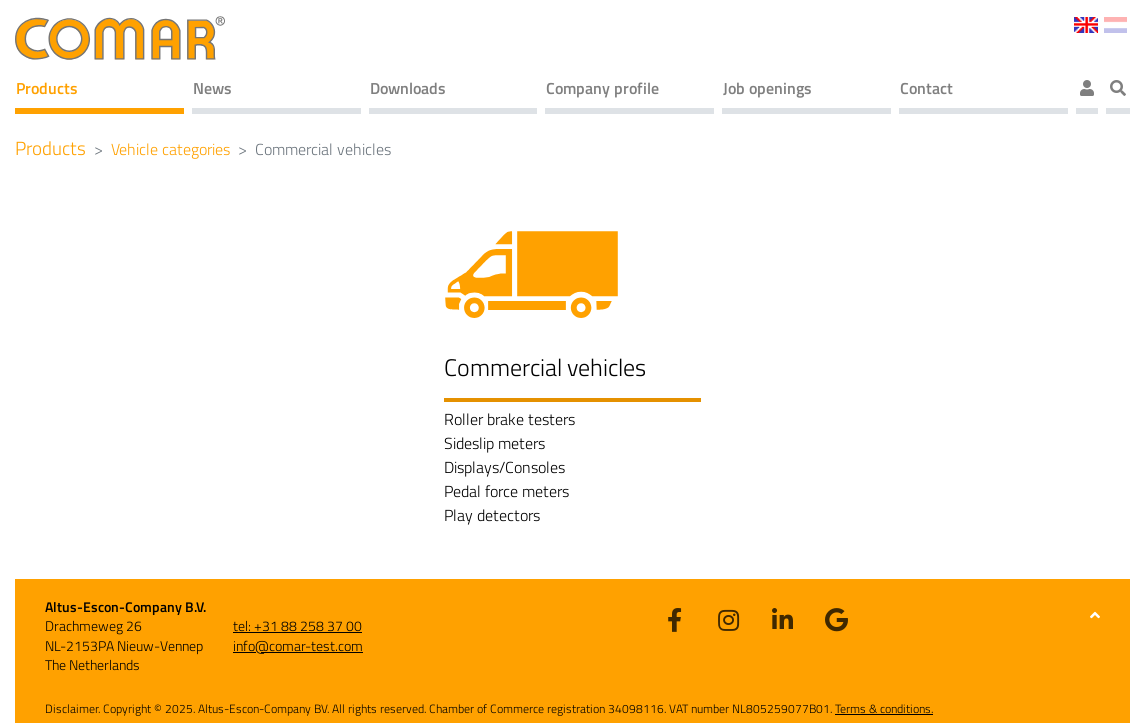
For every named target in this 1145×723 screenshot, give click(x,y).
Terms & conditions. (884, 708)
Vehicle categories (170, 149)
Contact (926, 88)
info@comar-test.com (298, 645)
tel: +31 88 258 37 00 (297, 625)
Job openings (767, 88)
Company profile (602, 88)
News (212, 88)
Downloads (408, 88)
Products (47, 88)
